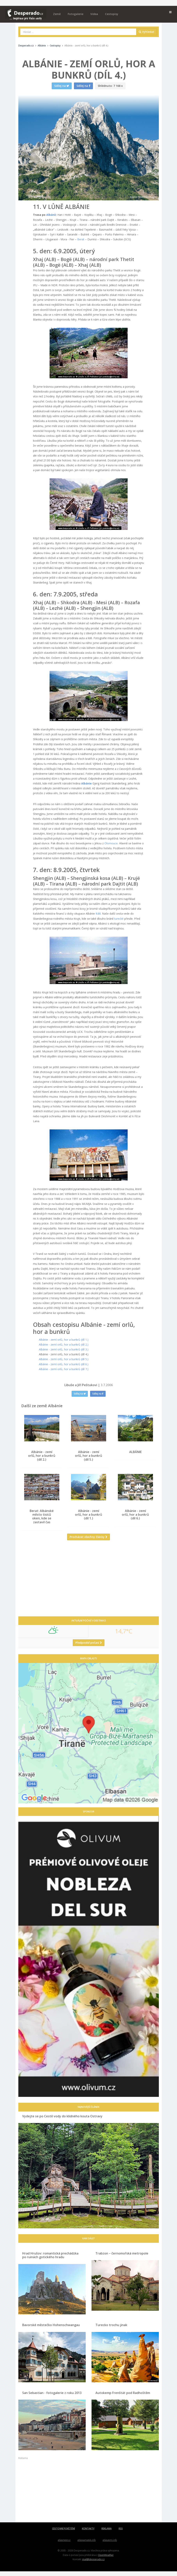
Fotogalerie (75, 14)
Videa (94, 14)
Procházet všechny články (88, 1541)
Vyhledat (146, 32)
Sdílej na (80, 1393)
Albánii (51, 215)
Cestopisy (111, 14)
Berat (80, 239)
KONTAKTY (88, 2533)
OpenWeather (106, 2559)
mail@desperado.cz (93, 2563)
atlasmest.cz (64, 2544)
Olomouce (111, 843)
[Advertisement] (88, 1586)
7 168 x (110, 86)
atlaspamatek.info (86, 2544)
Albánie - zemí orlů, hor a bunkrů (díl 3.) (63, 1349)
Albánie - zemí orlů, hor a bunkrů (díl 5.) (63, 1359)
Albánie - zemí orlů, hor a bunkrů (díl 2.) (63, 1344)
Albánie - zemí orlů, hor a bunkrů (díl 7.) (63, 1369)
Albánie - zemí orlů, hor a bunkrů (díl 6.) (63, 1364)
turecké (119, 918)
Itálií (98, 913)
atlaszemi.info (110, 2544)
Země (57, 14)
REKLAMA (106, 2533)
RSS (121, 2533)
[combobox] (78, 31)
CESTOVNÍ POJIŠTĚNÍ (63, 2533)
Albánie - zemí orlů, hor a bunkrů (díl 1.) (63, 1339)
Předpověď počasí (88, 1647)
